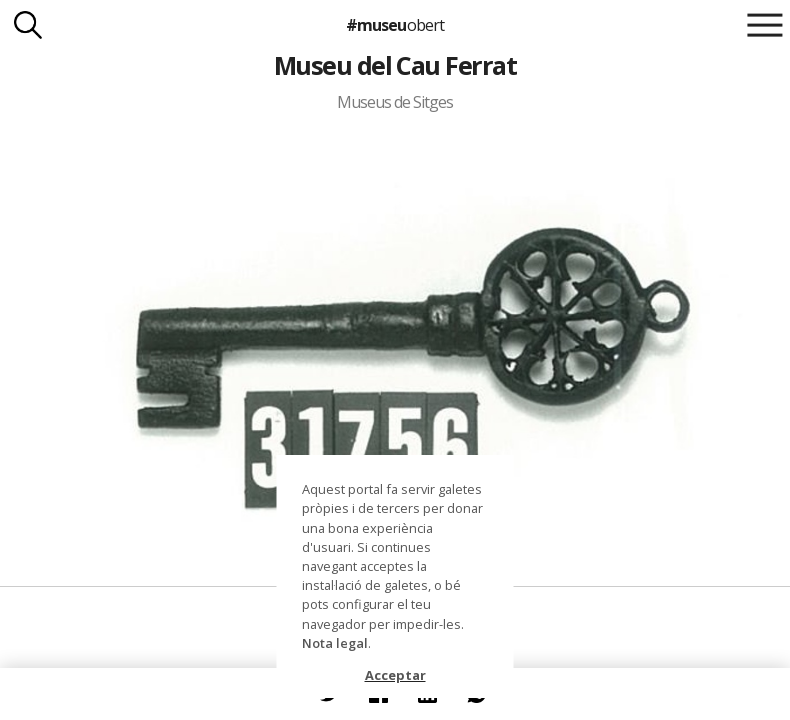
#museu (394, 25)
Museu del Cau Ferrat (395, 65)
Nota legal (335, 643)
